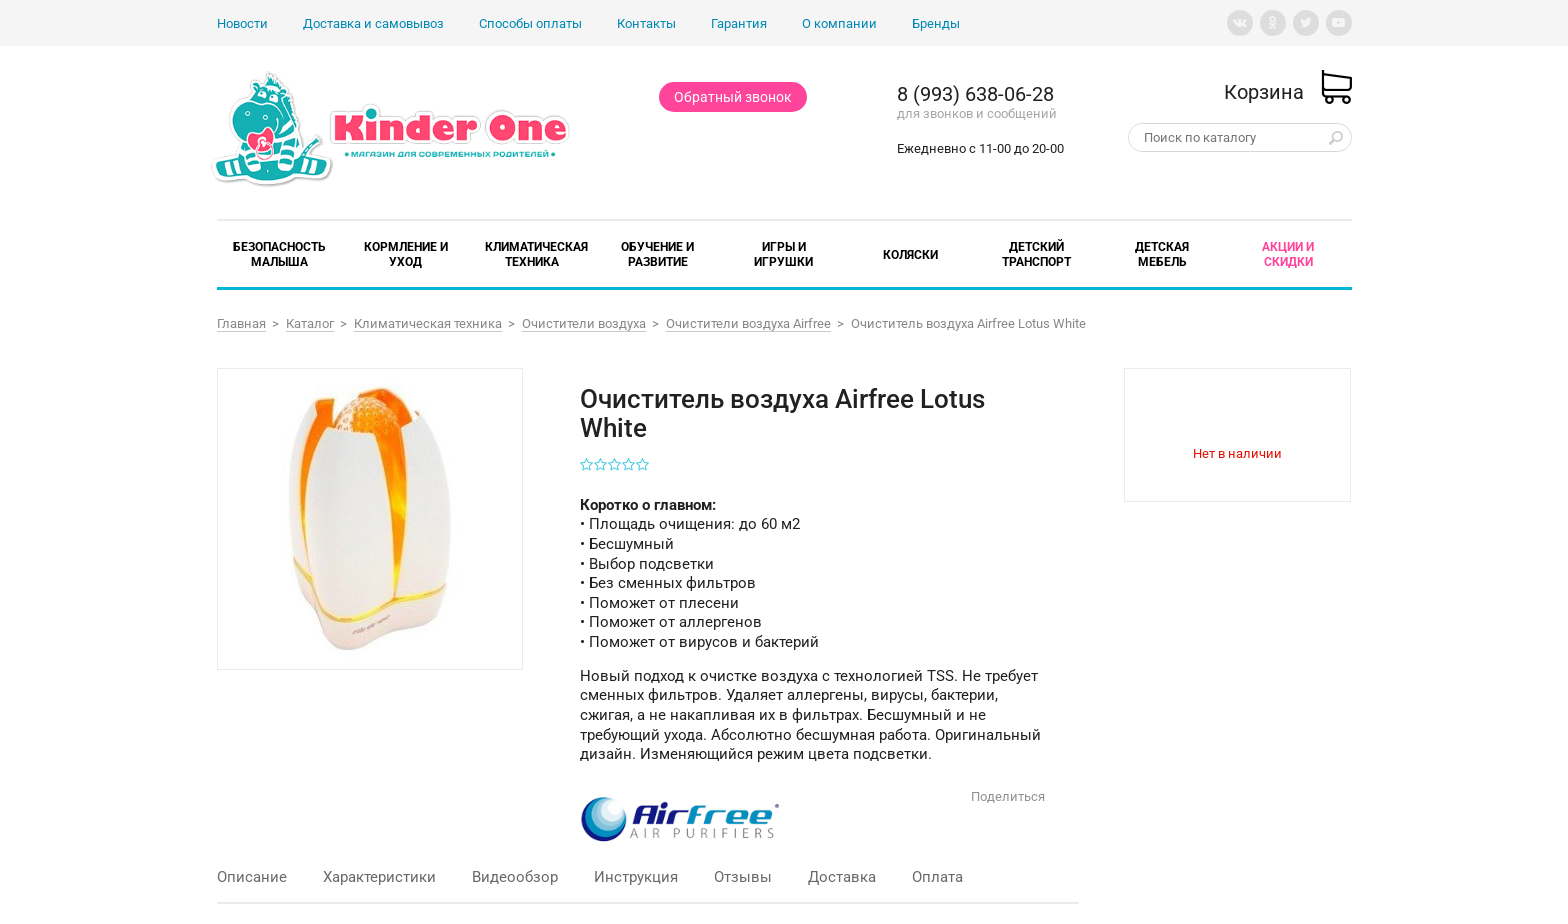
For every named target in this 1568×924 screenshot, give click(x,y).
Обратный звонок (733, 97)
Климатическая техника (536, 254)
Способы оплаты (530, 23)
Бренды (936, 23)
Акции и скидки (1288, 254)
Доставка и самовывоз (373, 23)
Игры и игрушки (783, 254)
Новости (242, 23)
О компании (839, 23)
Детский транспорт (1036, 254)
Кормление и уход (406, 254)
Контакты (646, 23)
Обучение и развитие (657, 254)
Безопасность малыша (279, 254)
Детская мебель (1162, 254)
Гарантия (739, 23)
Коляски (910, 255)
